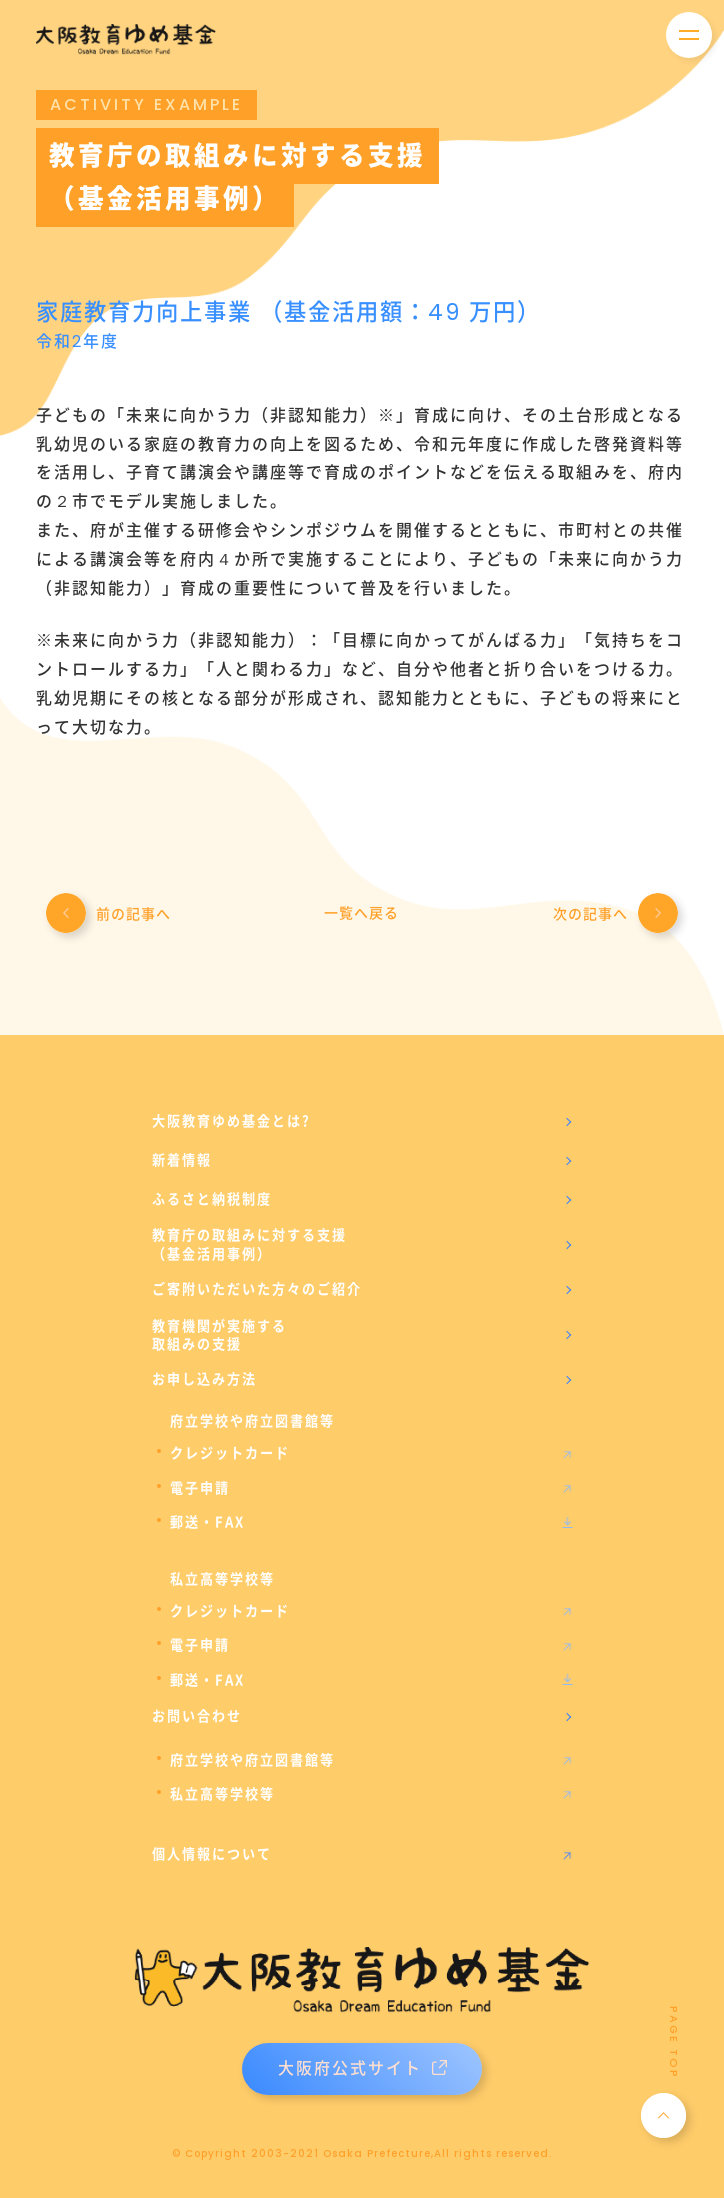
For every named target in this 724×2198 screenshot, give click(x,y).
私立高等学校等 (222, 1794)
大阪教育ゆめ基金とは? (231, 1121)
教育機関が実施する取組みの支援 (219, 1335)
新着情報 (182, 1160)
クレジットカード (230, 1453)
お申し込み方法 (204, 1379)
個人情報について (212, 1854)
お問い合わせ (197, 1716)
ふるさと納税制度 (212, 1199)
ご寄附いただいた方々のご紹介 (257, 1289)
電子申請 (200, 1488)
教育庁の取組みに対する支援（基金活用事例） (249, 1244)
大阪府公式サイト (362, 2068)
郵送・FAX (207, 1522)
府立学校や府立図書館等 (252, 1760)
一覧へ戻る (361, 913)
